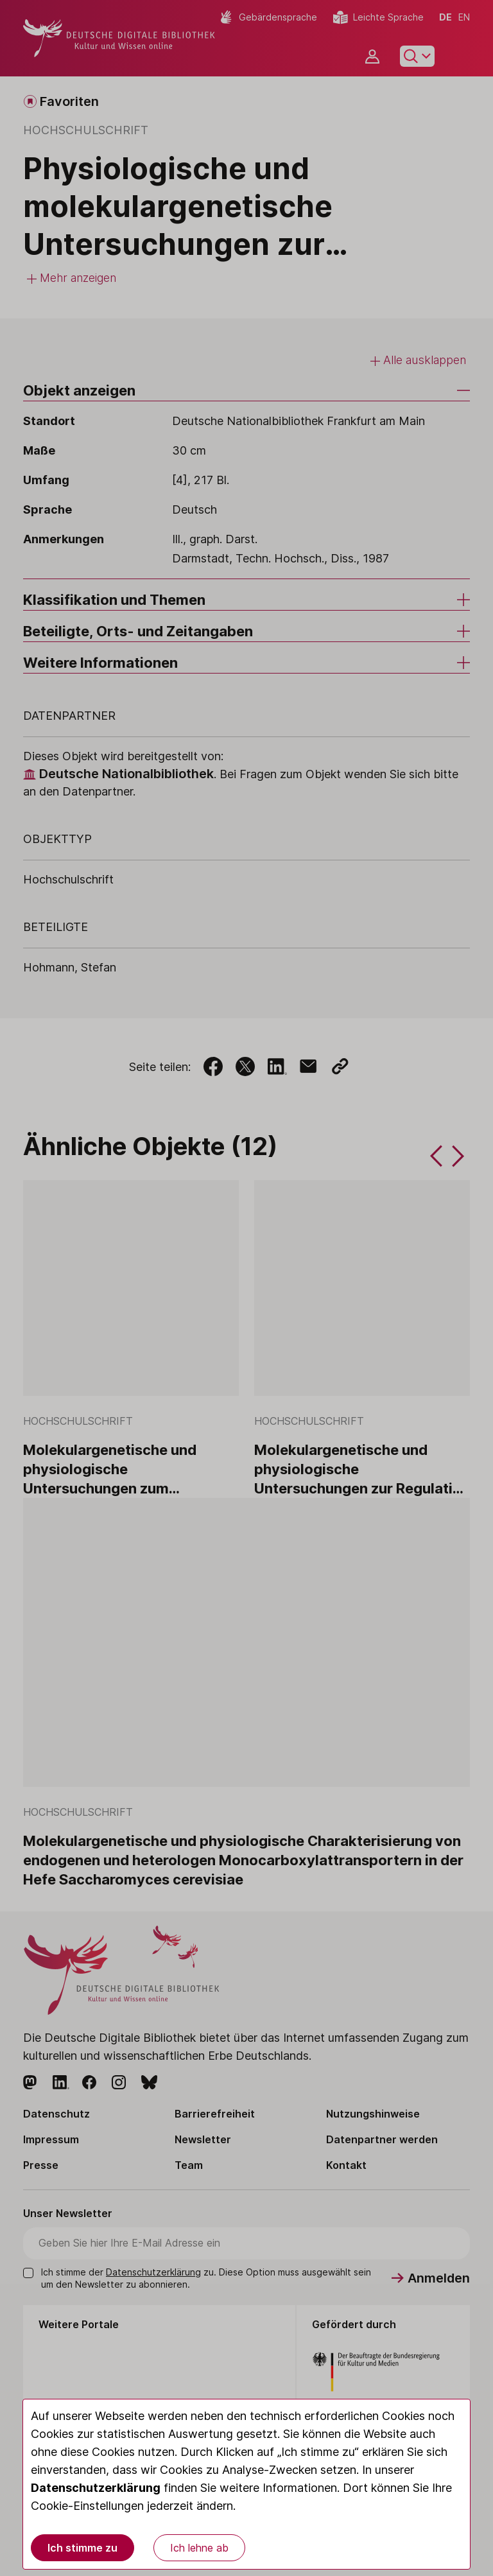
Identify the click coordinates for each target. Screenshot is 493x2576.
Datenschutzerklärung (95, 2487)
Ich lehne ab (199, 2547)
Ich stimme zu (82, 2547)
